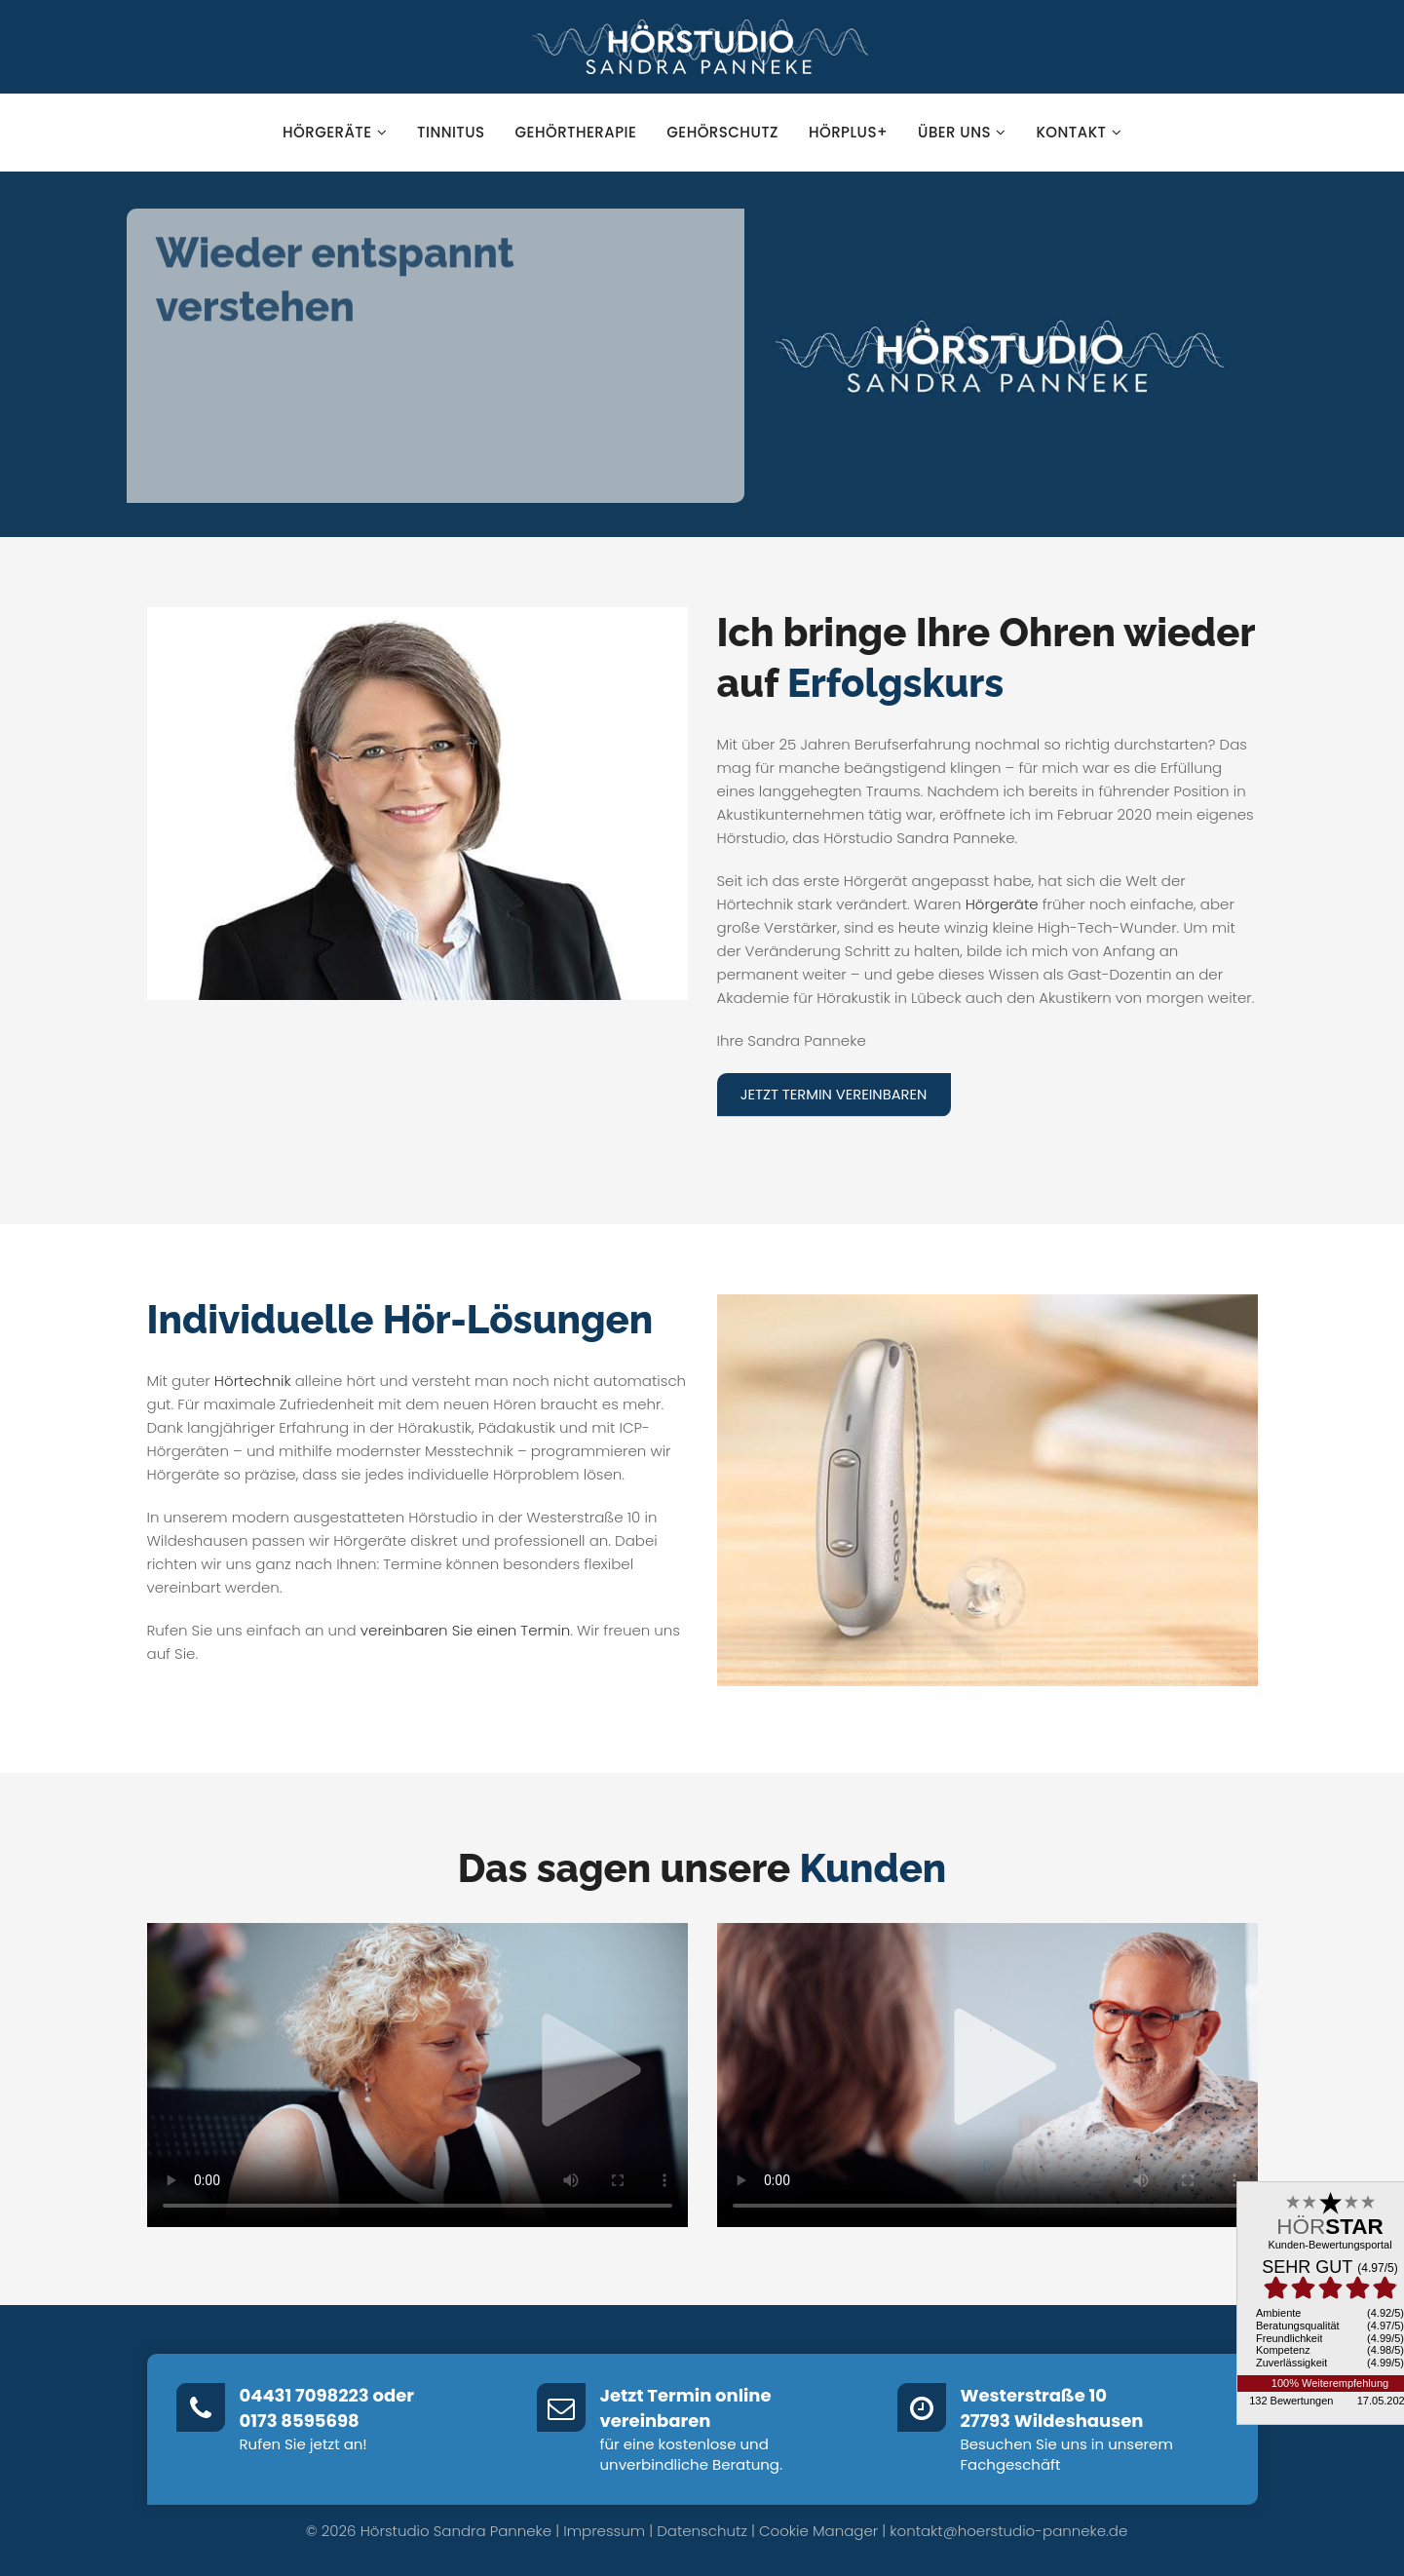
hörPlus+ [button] (848, 132)
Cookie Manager (818, 2529)
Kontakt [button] (1078, 132)
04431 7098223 (304, 2395)
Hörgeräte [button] (335, 132)
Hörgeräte (1002, 904)
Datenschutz (702, 2529)
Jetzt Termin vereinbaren (836, 1094)
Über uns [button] (962, 132)
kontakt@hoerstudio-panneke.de (1008, 2529)
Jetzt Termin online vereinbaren (686, 2408)
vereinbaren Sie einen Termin (465, 1630)
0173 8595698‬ (300, 2420)
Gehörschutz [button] (722, 132)
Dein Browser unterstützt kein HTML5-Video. (417, 2075)
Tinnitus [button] (450, 132)
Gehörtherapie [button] (576, 132)
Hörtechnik (252, 1380)
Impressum (604, 2529)
